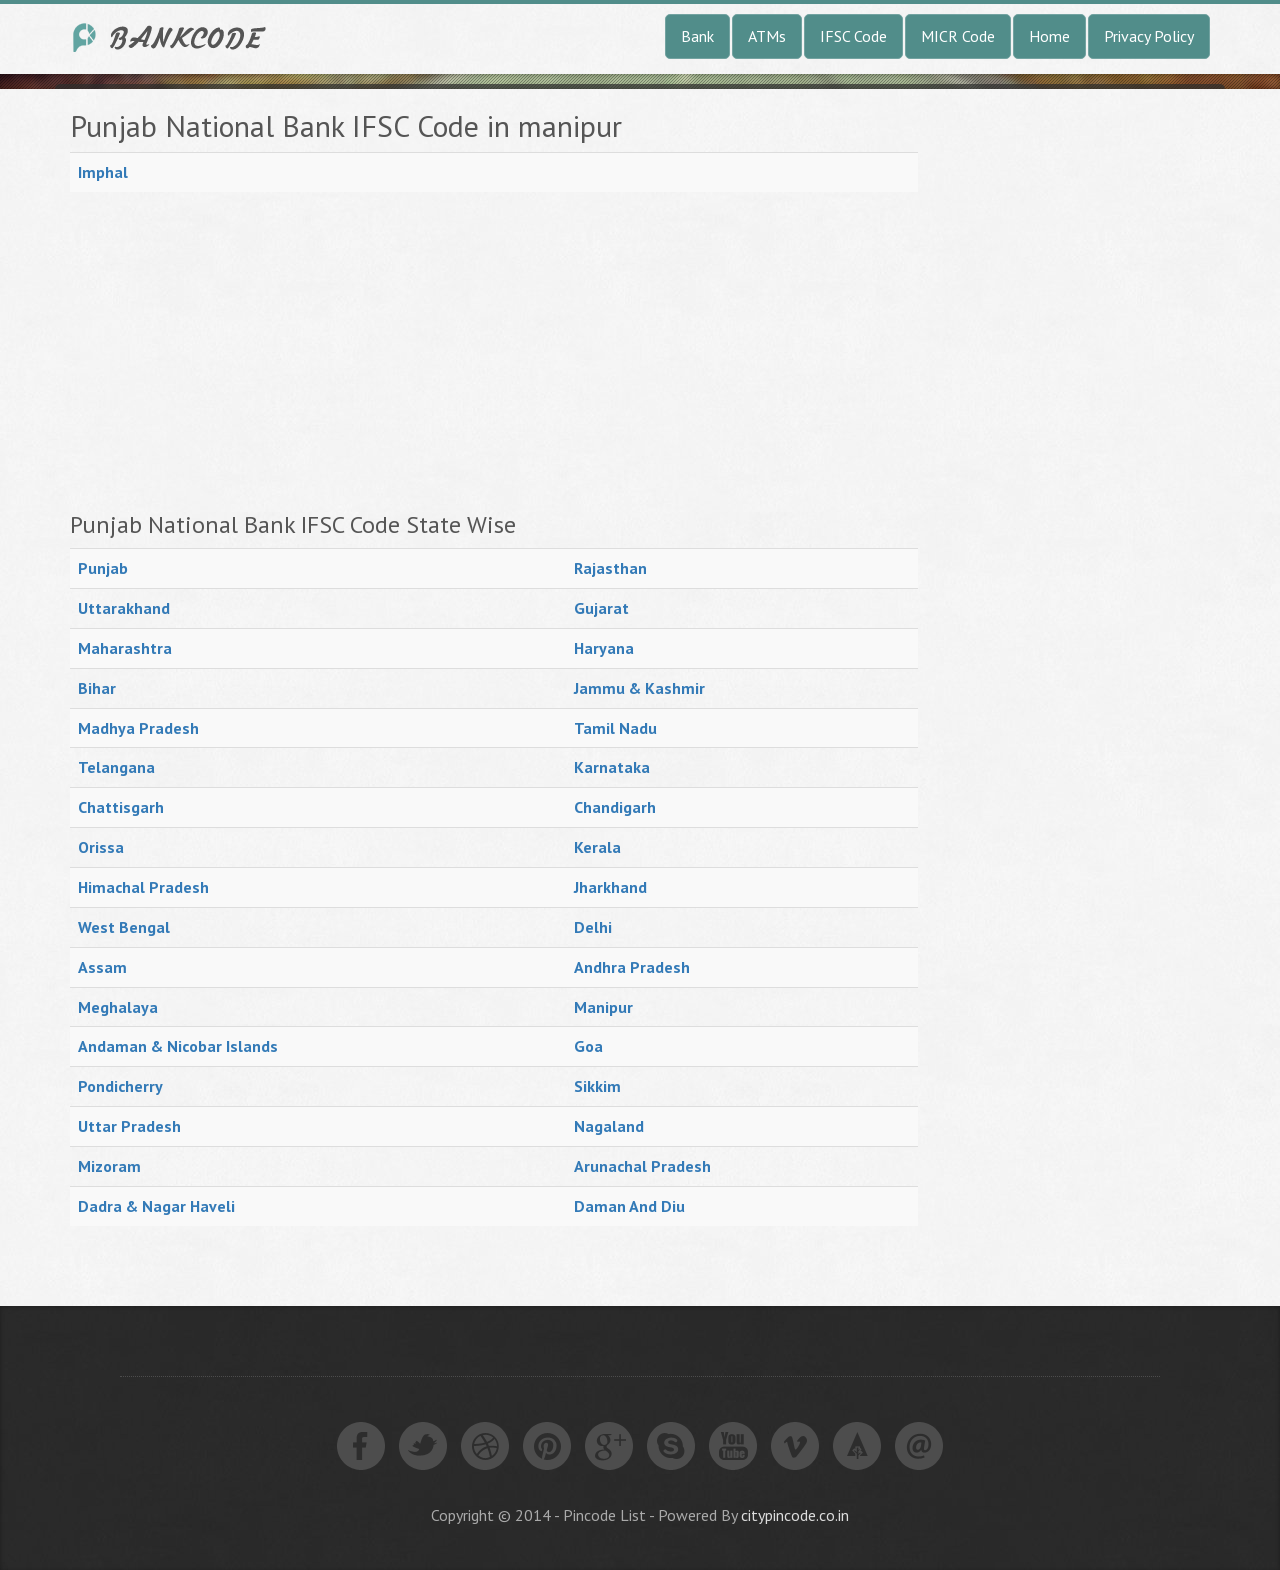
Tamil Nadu (615, 728)
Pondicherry (120, 1086)
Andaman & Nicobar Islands (178, 1046)
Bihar (97, 688)
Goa (588, 1046)
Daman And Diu (629, 1206)
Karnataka (612, 767)
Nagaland (609, 1126)
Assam (102, 967)
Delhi (593, 927)
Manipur (603, 1007)
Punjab (103, 568)
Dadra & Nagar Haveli (156, 1206)
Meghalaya (118, 1007)
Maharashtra (125, 648)
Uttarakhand (124, 608)
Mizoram (109, 1166)
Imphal (103, 172)
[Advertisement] (494, 352)
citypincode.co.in (795, 1515)
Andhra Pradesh (632, 967)
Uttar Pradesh (129, 1126)
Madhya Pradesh (138, 728)
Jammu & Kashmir (639, 688)
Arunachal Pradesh (642, 1166)
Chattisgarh (121, 807)
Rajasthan (610, 568)
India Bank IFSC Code (170, 37)
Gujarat (601, 608)
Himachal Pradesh (143, 887)
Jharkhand (610, 887)
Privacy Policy (1149, 36)
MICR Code (958, 36)
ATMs (767, 36)
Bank (697, 36)
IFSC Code (853, 36)
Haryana (604, 648)
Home (1049, 36)
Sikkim (597, 1086)
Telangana (116, 767)
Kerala (597, 847)
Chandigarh (615, 807)
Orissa (101, 847)
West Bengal (124, 927)
